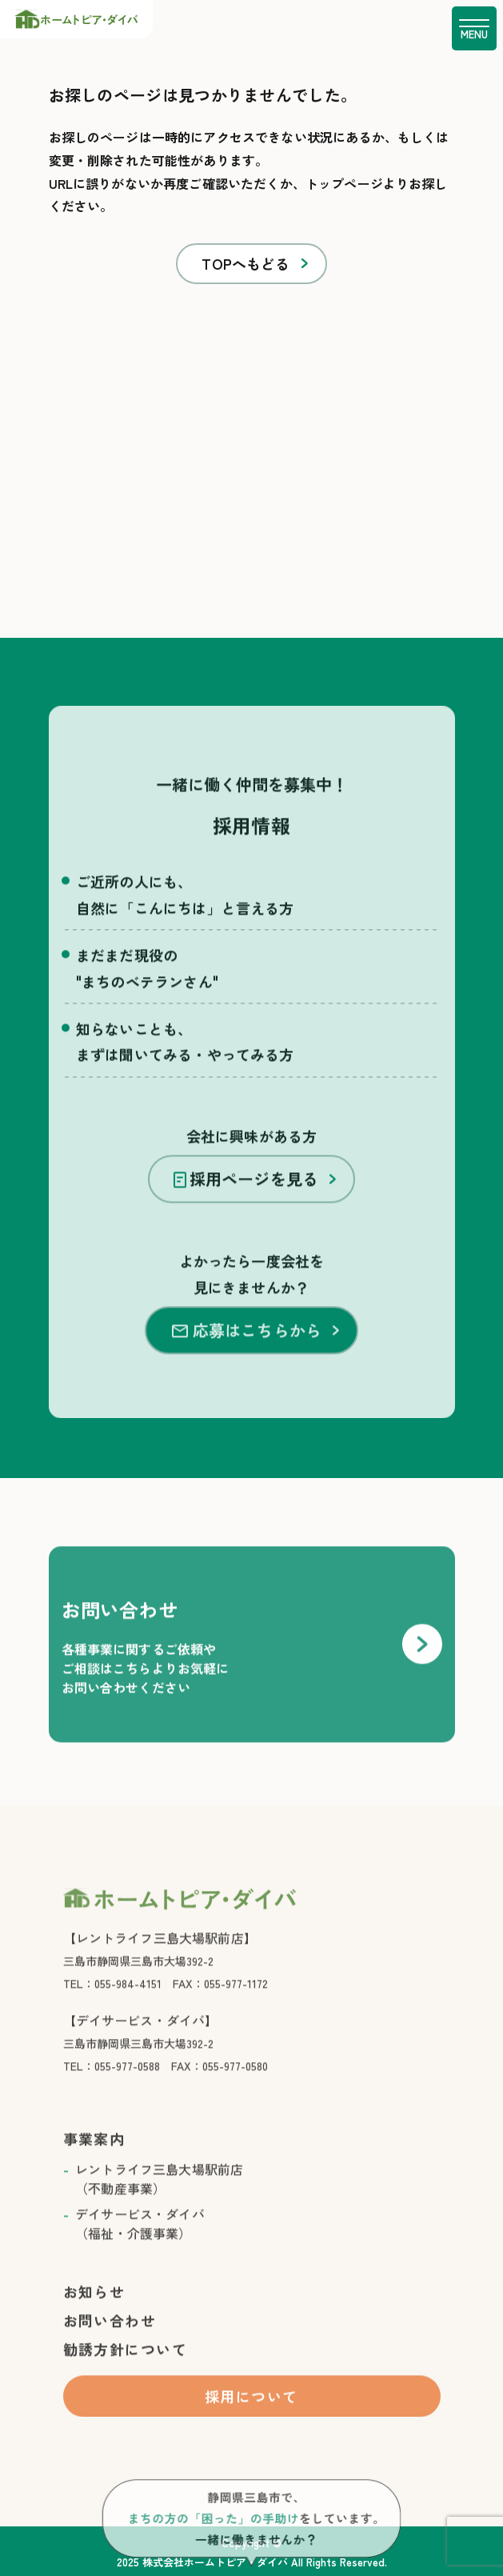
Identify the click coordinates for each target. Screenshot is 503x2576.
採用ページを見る (246, 1197)
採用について (251, 2415)
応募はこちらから (246, 1348)
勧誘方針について (125, 2368)
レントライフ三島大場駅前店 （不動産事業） (159, 2197)
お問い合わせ (110, 2339)
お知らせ (94, 2310)
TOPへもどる (245, 263)
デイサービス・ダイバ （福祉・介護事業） (140, 2242)
